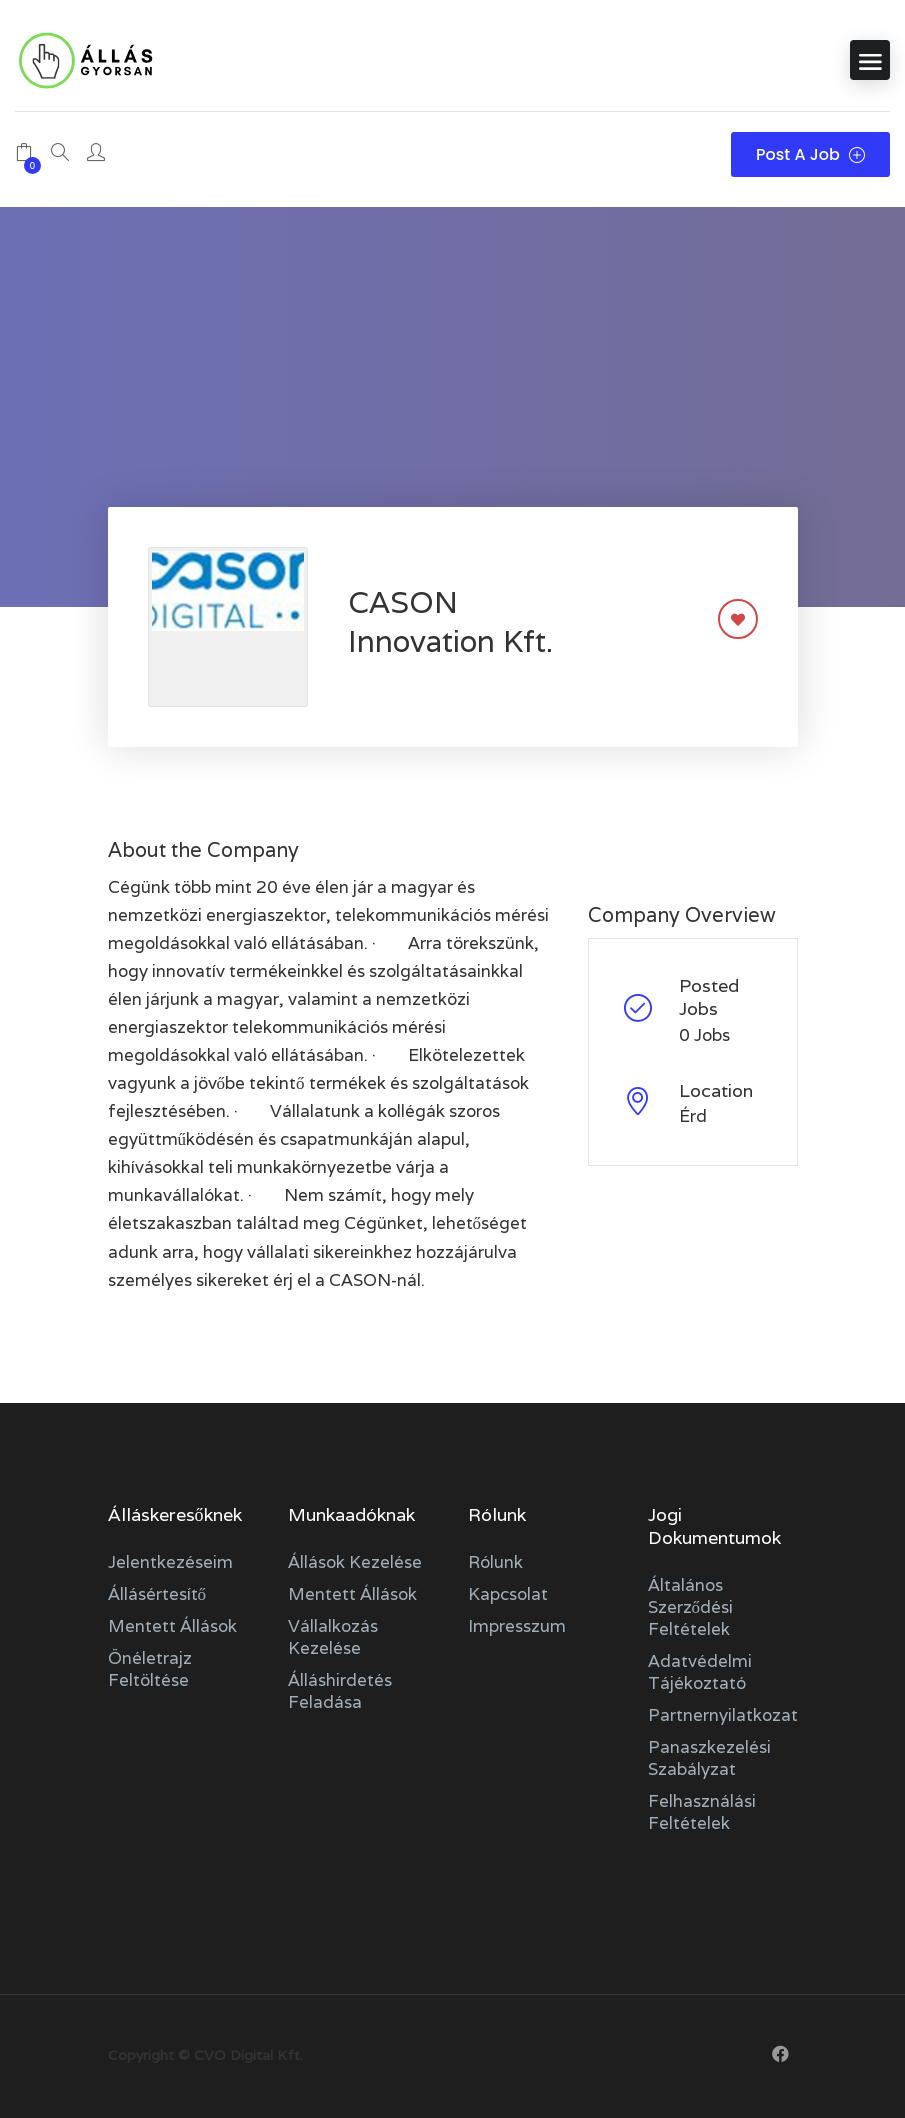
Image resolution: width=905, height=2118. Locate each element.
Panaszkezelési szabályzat (709, 1758)
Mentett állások (172, 1626)
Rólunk (495, 1562)
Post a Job (810, 154)
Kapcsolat (508, 1594)
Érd (693, 1116)
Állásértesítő (157, 1594)
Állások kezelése (355, 1562)
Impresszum (517, 1626)
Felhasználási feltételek (702, 1812)
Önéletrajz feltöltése (150, 1669)
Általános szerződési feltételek (691, 1607)
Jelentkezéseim (170, 1562)
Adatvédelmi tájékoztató (700, 1672)
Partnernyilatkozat (723, 1715)
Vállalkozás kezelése (333, 1637)
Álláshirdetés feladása (340, 1691)
